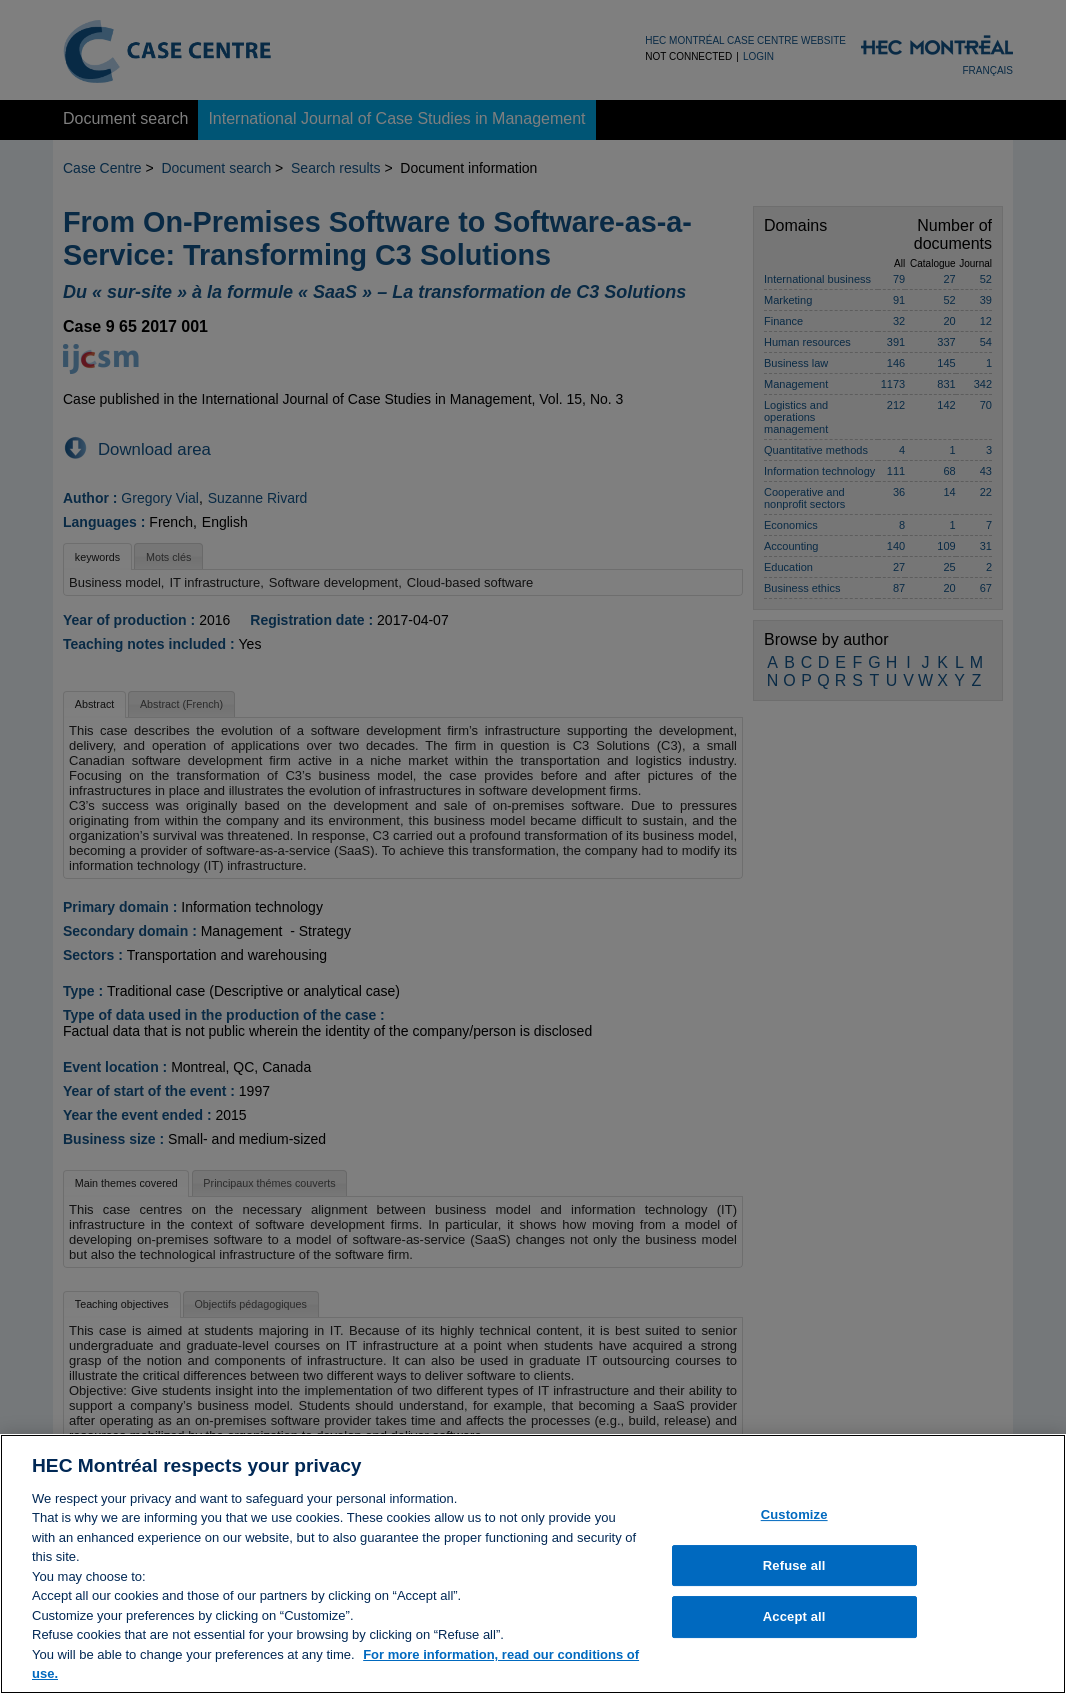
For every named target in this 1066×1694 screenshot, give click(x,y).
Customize (794, 1522)
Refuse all (794, 1573)
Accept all (794, 1624)
